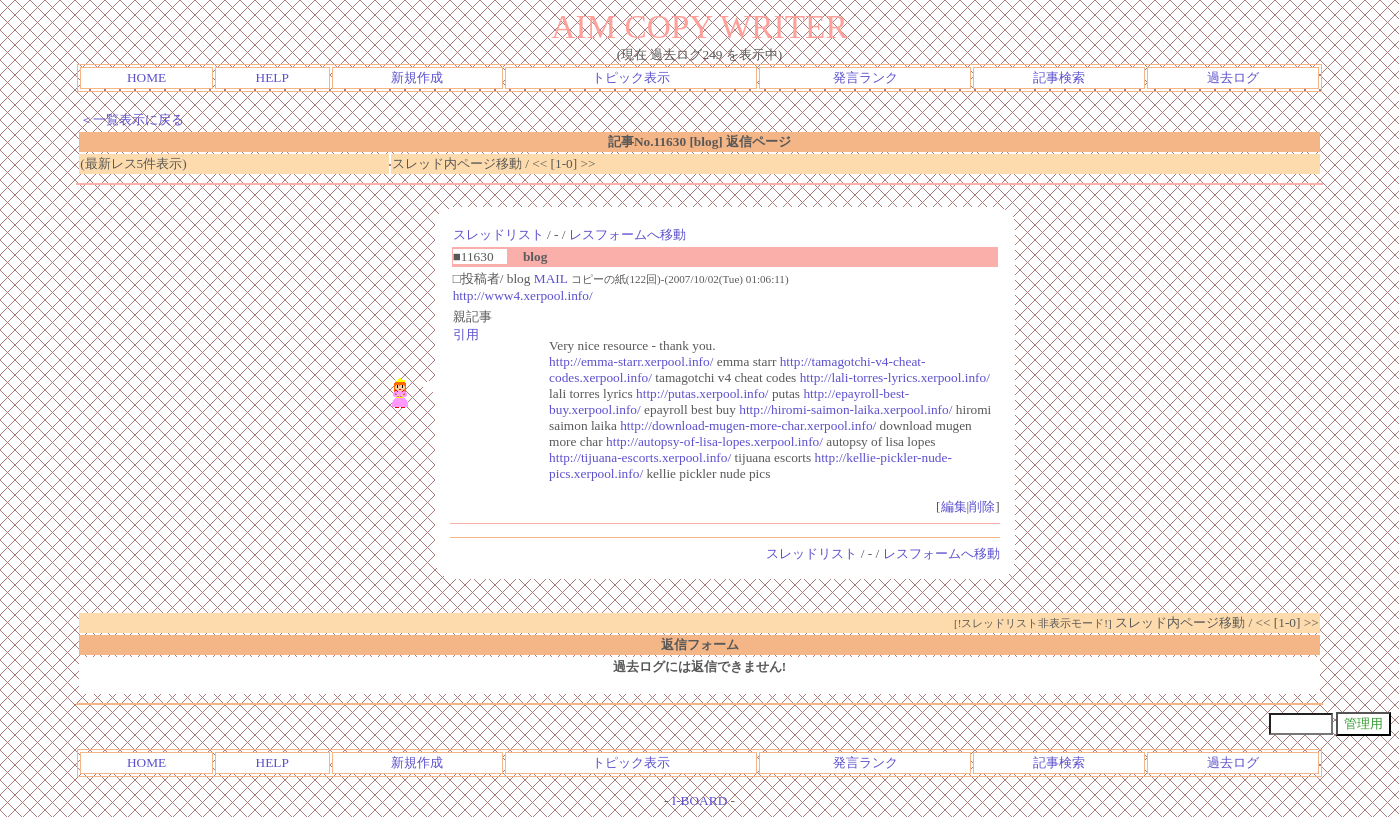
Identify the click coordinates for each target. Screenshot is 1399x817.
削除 (982, 506)
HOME (146, 77)
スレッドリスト (498, 234)
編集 (954, 506)
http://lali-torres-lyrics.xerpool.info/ (895, 377)
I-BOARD (700, 800)
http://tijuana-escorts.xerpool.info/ (640, 457)
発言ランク (865, 77)
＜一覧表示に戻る (132, 119)
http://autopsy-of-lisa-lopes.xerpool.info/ (714, 441)
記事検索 (1059, 77)
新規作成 (417, 77)
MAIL (551, 278)
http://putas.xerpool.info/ (702, 393)
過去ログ (1233, 77)
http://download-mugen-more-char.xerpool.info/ (748, 425)
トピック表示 (631, 77)
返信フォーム (700, 644)
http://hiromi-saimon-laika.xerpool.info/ (845, 409)
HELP (272, 77)
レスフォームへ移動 (627, 234)
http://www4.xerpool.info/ (523, 295)
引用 (466, 334)
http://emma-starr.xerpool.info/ (631, 361)
